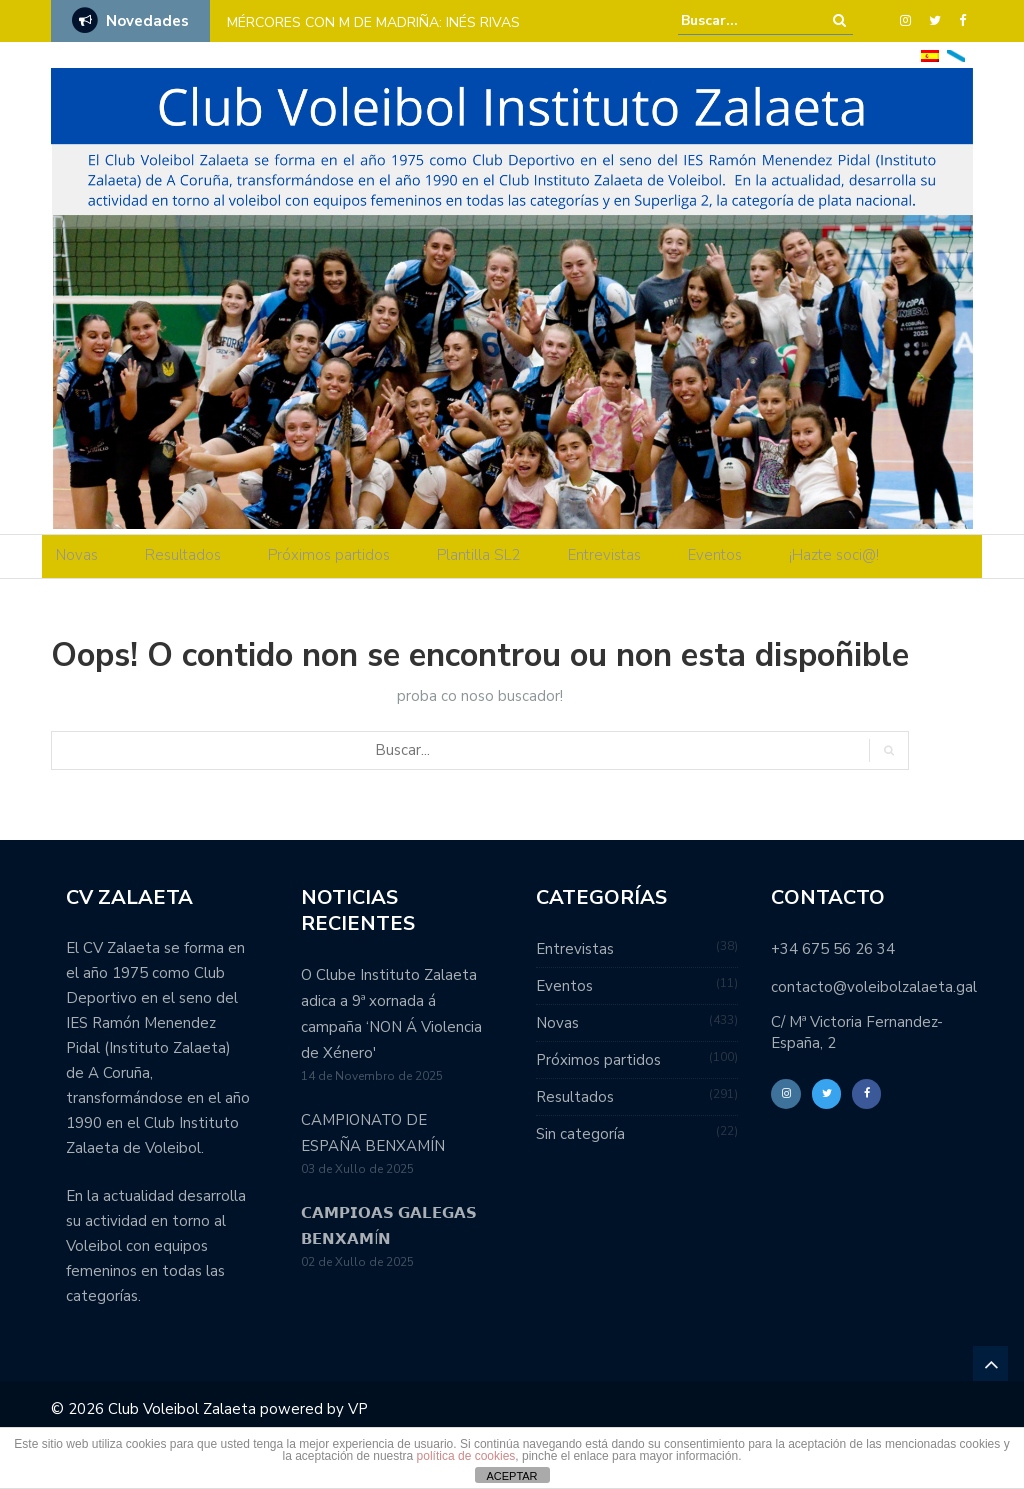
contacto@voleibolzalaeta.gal (874, 987)
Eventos (715, 555)
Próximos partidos (329, 555)
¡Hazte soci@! (834, 555)
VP (358, 1409)
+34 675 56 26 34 (833, 949)
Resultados (183, 555)
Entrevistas (604, 555)
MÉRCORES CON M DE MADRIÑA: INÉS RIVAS (373, 22)
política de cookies (466, 1456)
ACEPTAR (511, 1476)
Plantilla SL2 (479, 555)
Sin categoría (580, 1134)
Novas (77, 555)
